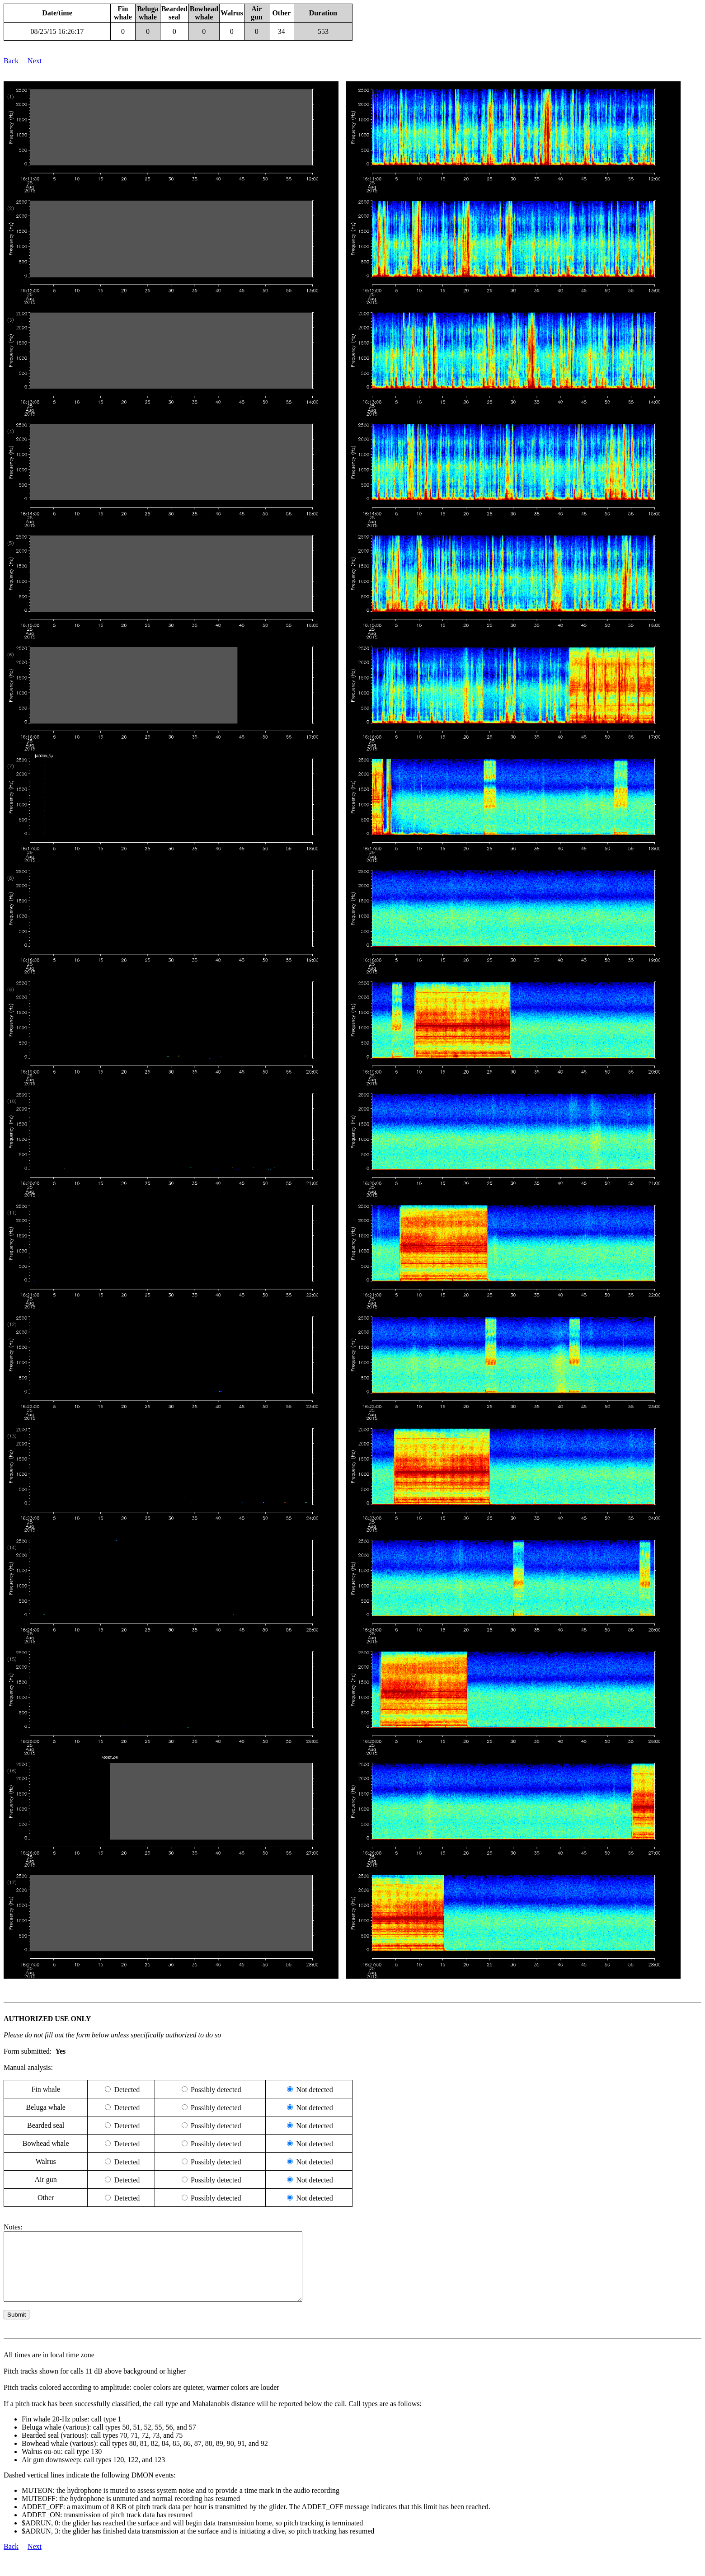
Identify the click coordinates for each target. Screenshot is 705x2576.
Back (11, 61)
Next (35, 61)
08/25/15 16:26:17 (57, 31)
